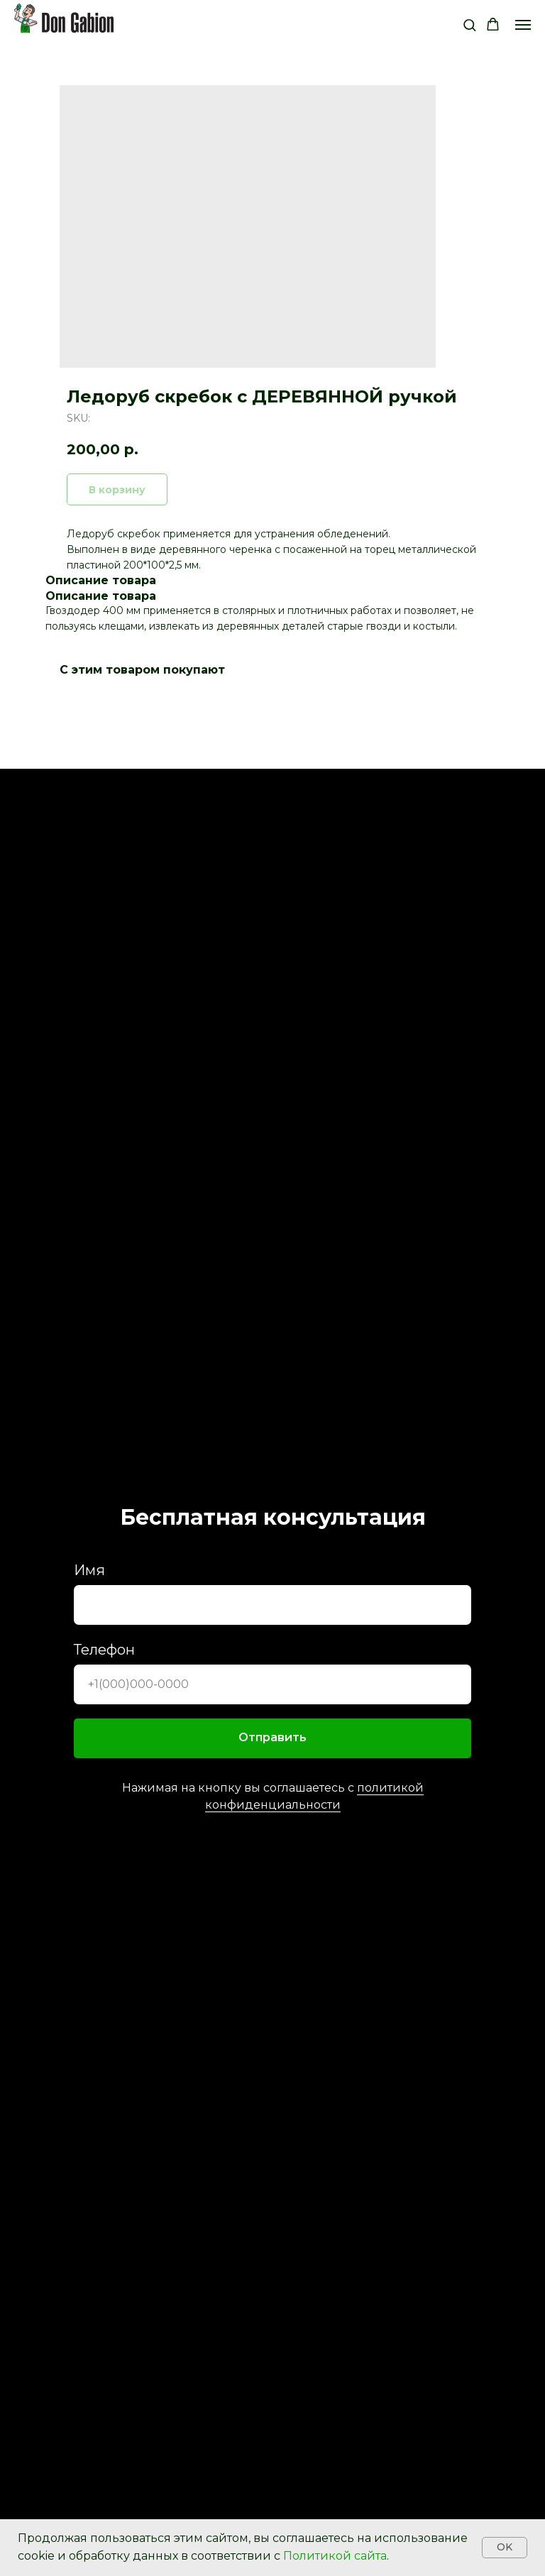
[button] (469, 24)
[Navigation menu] (523, 25)
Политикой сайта (335, 2556)
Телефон (104, 1649)
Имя (89, 1570)
